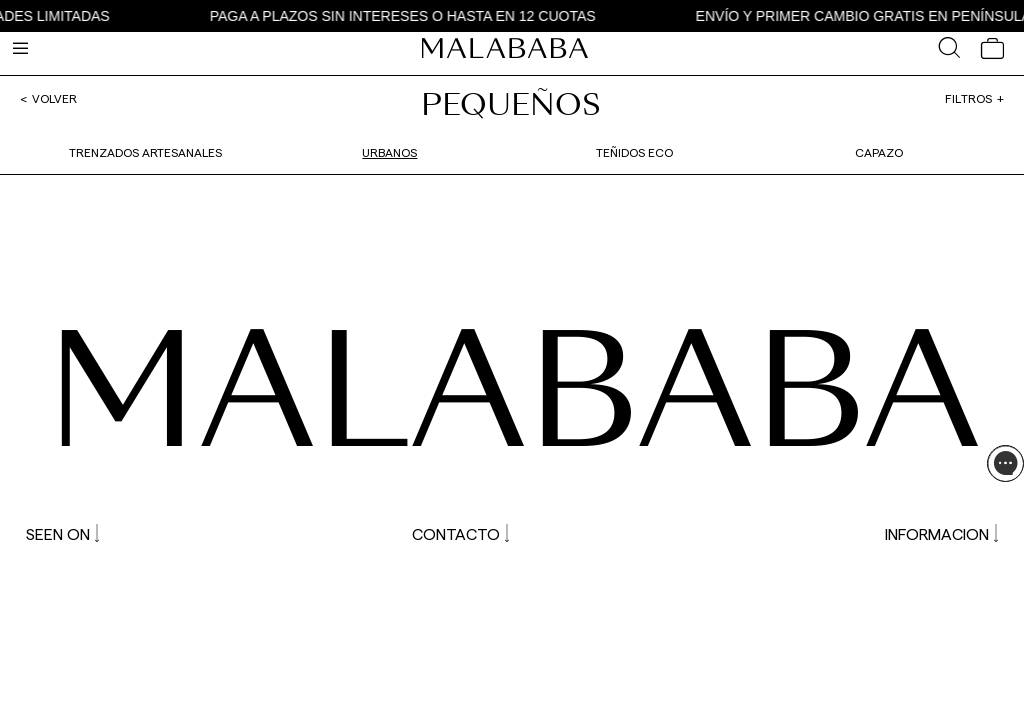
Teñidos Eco (634, 152)
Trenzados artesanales (145, 152)
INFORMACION (941, 533)
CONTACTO (460, 533)
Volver (54, 98)
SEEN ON (62, 533)
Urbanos (389, 152)
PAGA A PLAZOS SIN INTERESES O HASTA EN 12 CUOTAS (407, 16)
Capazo (879, 152)
